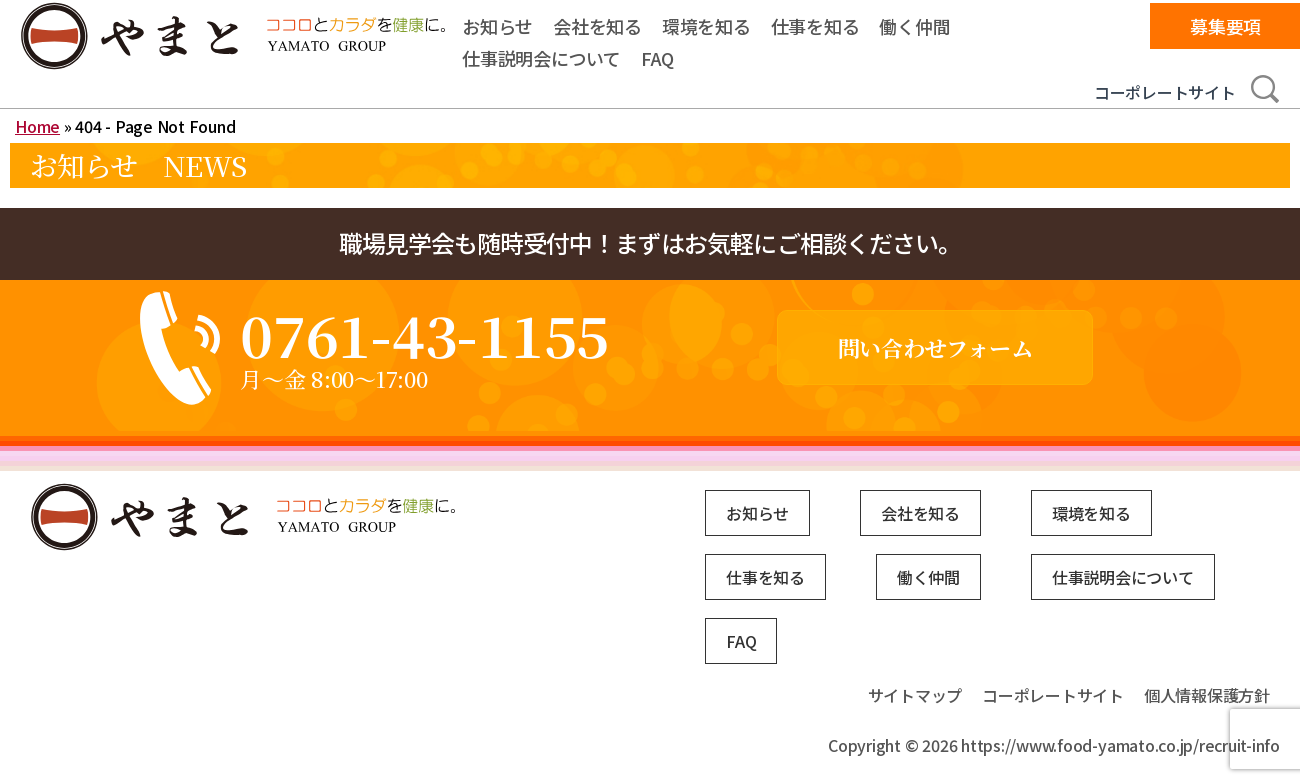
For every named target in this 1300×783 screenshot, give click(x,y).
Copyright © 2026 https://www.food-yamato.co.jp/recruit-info (1054, 745)
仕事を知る (815, 26)
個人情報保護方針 (1207, 695)
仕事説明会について (541, 58)
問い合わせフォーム (935, 347)
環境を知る (706, 26)
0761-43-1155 (424, 334)
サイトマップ (915, 695)
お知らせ (497, 26)
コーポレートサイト (1165, 92)
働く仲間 (914, 26)
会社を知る (597, 26)
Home (37, 126)
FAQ (657, 58)
